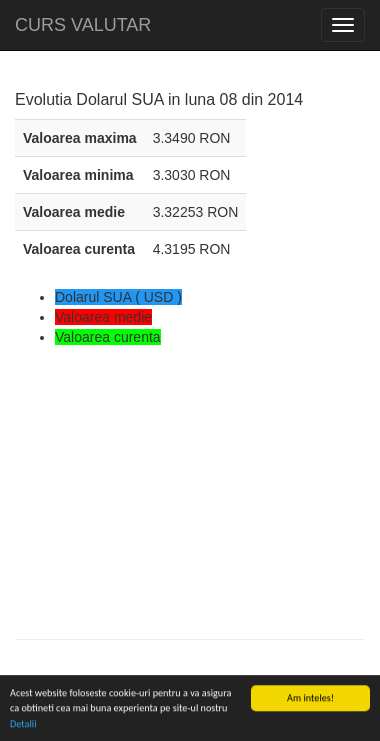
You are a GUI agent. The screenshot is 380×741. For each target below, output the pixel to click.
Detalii (23, 724)
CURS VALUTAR (83, 25)
